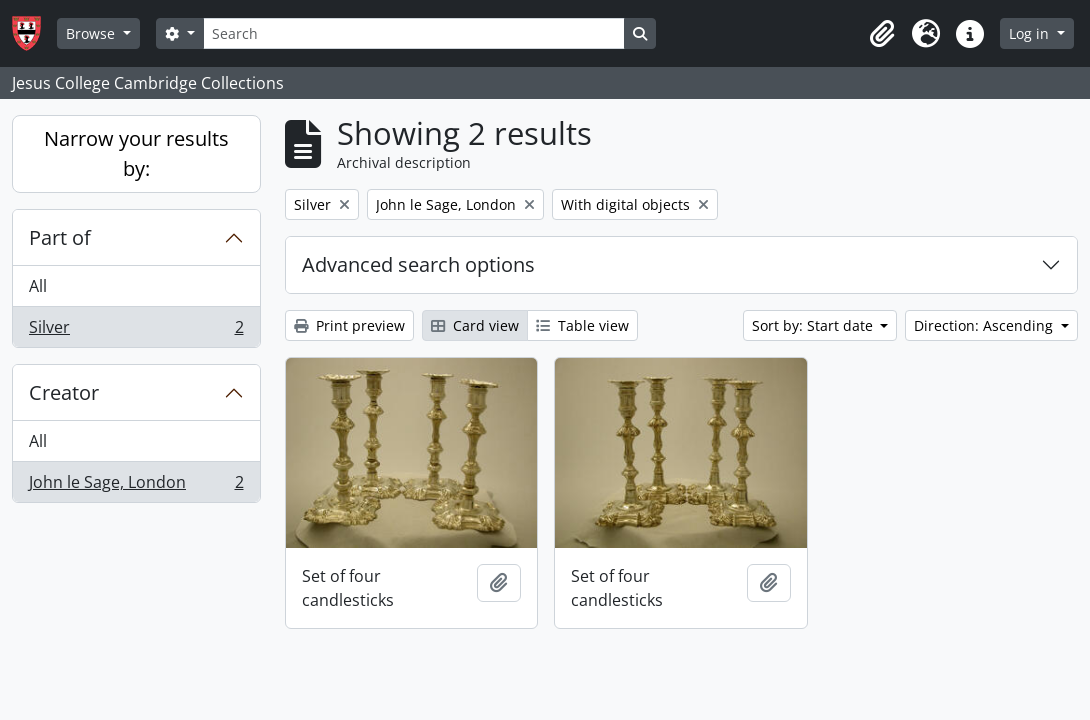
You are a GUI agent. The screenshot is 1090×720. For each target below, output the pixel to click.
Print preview (349, 325)
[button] (882, 34)
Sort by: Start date (814, 325)
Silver (136, 331)
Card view (475, 325)
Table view (582, 325)
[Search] (414, 33)
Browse (92, 33)
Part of (60, 237)
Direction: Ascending (985, 325)
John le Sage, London (136, 486)
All (38, 286)
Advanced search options (418, 264)
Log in (1031, 33)
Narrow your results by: (136, 153)
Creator (64, 392)
